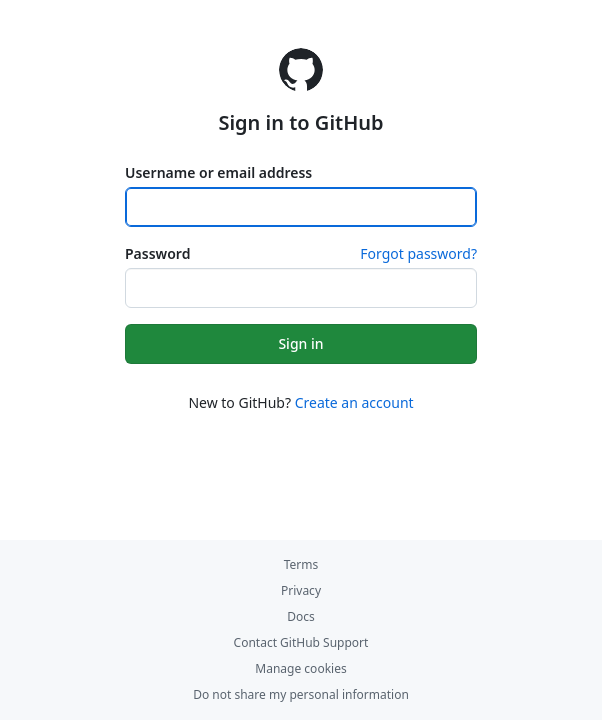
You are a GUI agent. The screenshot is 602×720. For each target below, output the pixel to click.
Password (157, 253)
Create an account (354, 402)
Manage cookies (300, 668)
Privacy (301, 590)
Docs (301, 616)
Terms (301, 564)
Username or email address (218, 172)
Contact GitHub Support (301, 642)
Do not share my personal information (301, 694)
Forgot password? (418, 253)
